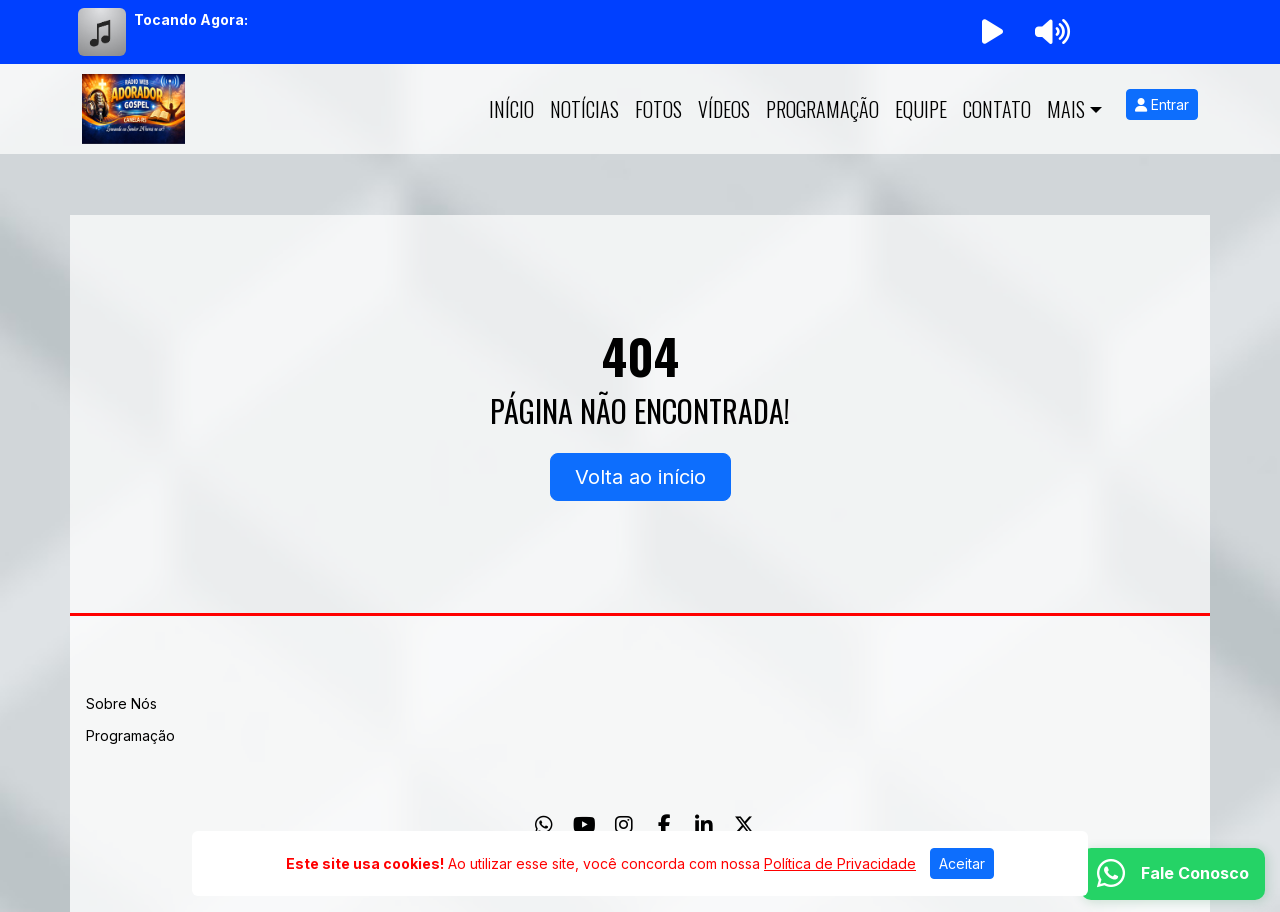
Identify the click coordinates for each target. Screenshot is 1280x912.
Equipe (921, 109)
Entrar (1162, 104)
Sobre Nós (121, 703)
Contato (997, 109)
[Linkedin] (704, 825)
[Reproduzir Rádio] (992, 32)
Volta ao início (640, 477)
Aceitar (962, 863)
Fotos (658, 109)
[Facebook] (664, 825)
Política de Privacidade (840, 863)
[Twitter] (744, 825)
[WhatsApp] (544, 825)
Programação (822, 109)
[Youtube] (584, 825)
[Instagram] (624, 825)
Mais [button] (1066, 109)
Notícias (584, 109)
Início (511, 109)
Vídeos (724, 109)
